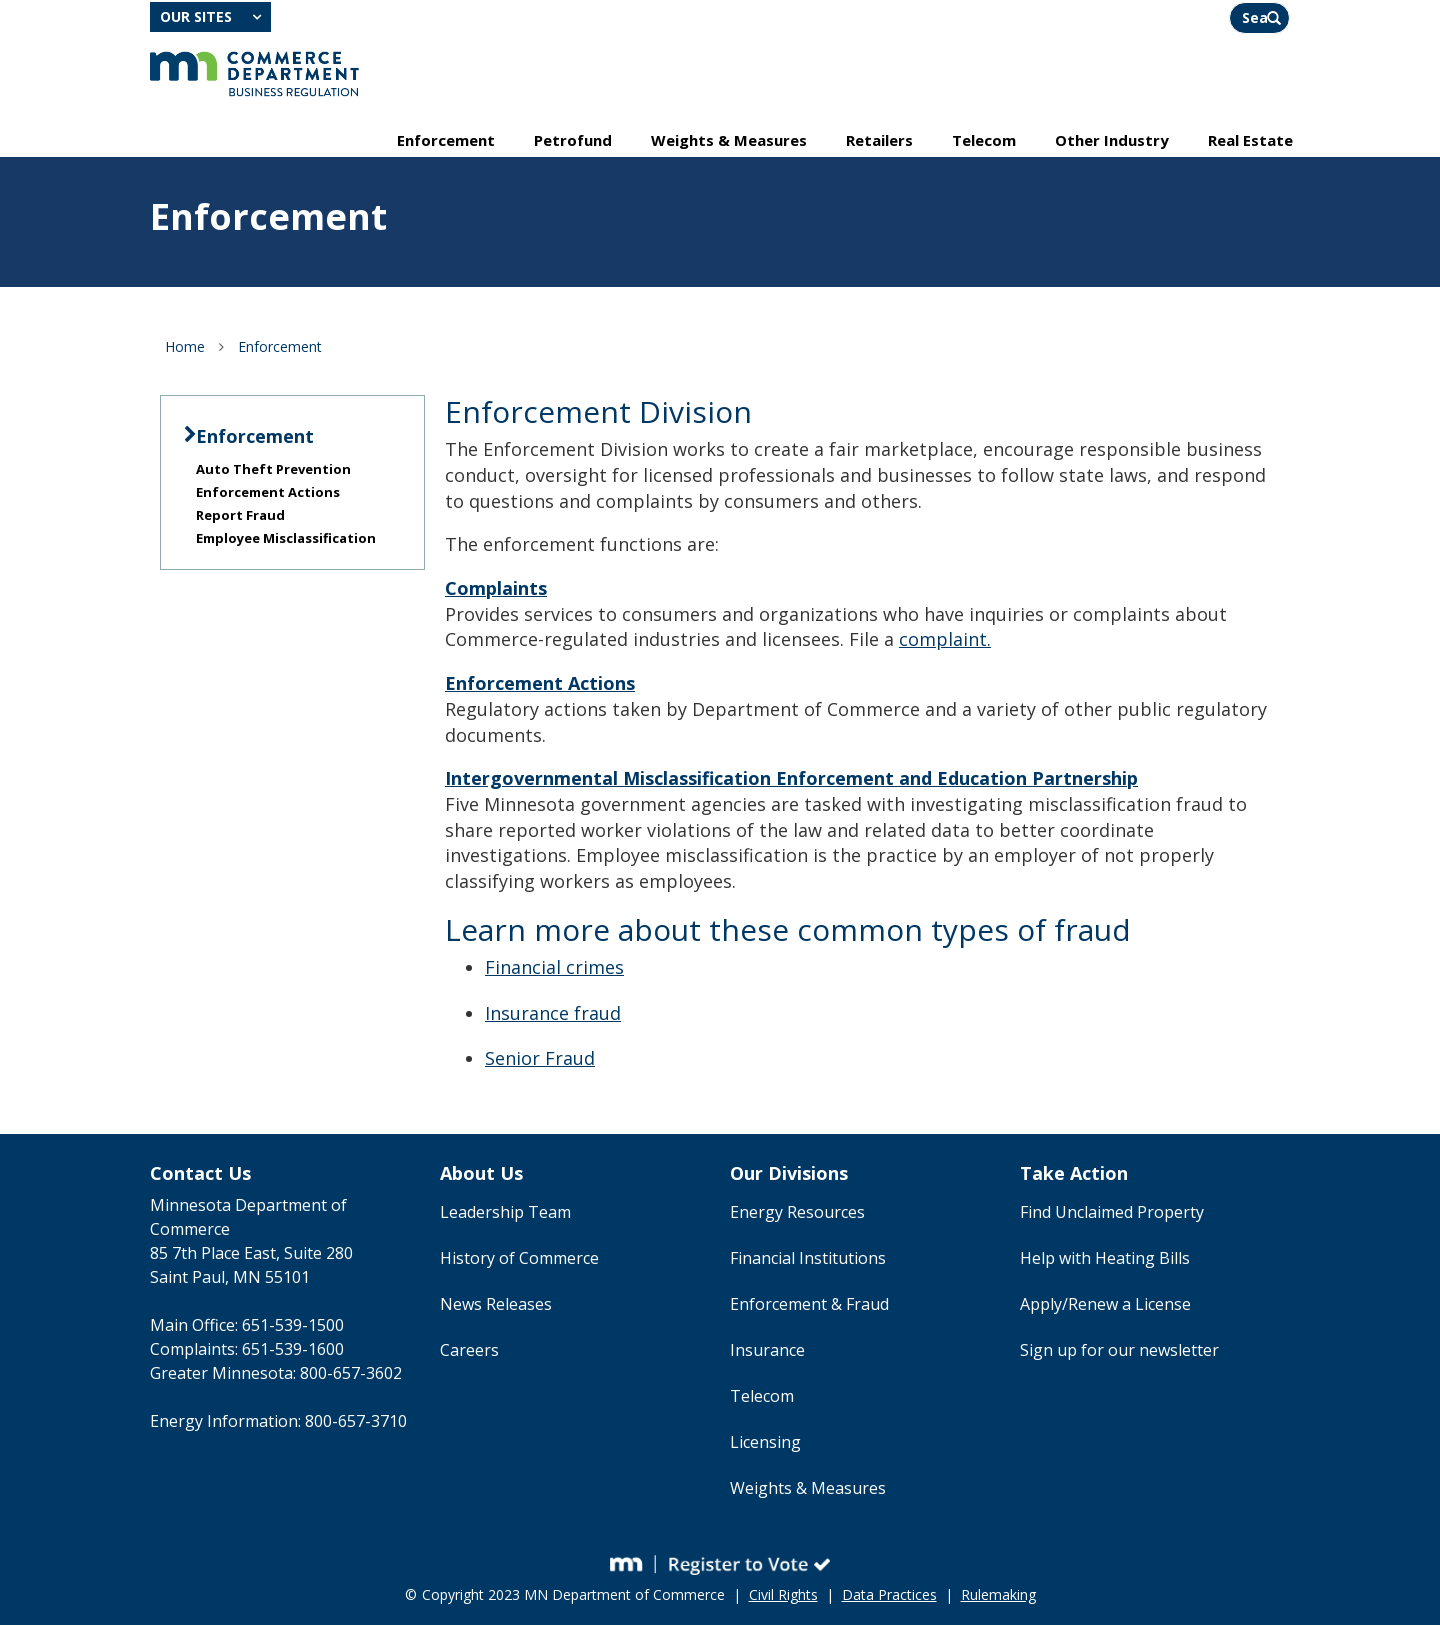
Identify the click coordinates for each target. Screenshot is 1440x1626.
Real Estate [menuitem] (1250, 141)
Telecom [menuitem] (984, 141)
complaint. (945, 640)
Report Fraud (240, 516)
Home (185, 347)
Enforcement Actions (268, 493)
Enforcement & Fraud (809, 1305)
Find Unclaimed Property (1112, 1213)
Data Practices (889, 1595)
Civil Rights (783, 1595)
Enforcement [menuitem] (446, 141)
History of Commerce (519, 1259)
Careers (469, 1351)
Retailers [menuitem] (879, 141)
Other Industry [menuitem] (1112, 141)
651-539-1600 (293, 1350)
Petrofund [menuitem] (573, 141)
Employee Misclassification (286, 539)
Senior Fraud (540, 1059)
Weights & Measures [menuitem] (729, 141)
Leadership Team (505, 1213)
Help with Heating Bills (1105, 1259)
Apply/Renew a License (1105, 1305)
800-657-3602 (351, 1374)
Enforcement (280, 347)
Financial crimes (554, 968)
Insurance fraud (553, 1014)
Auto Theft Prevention (273, 470)
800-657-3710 (356, 1422)
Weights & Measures (808, 1489)
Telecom (762, 1397)
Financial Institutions (808, 1259)
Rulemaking (998, 1595)
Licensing (765, 1443)
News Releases (496, 1305)
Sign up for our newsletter (1119, 1351)
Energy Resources (797, 1213)
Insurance (767, 1351)
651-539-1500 (293, 1326)
